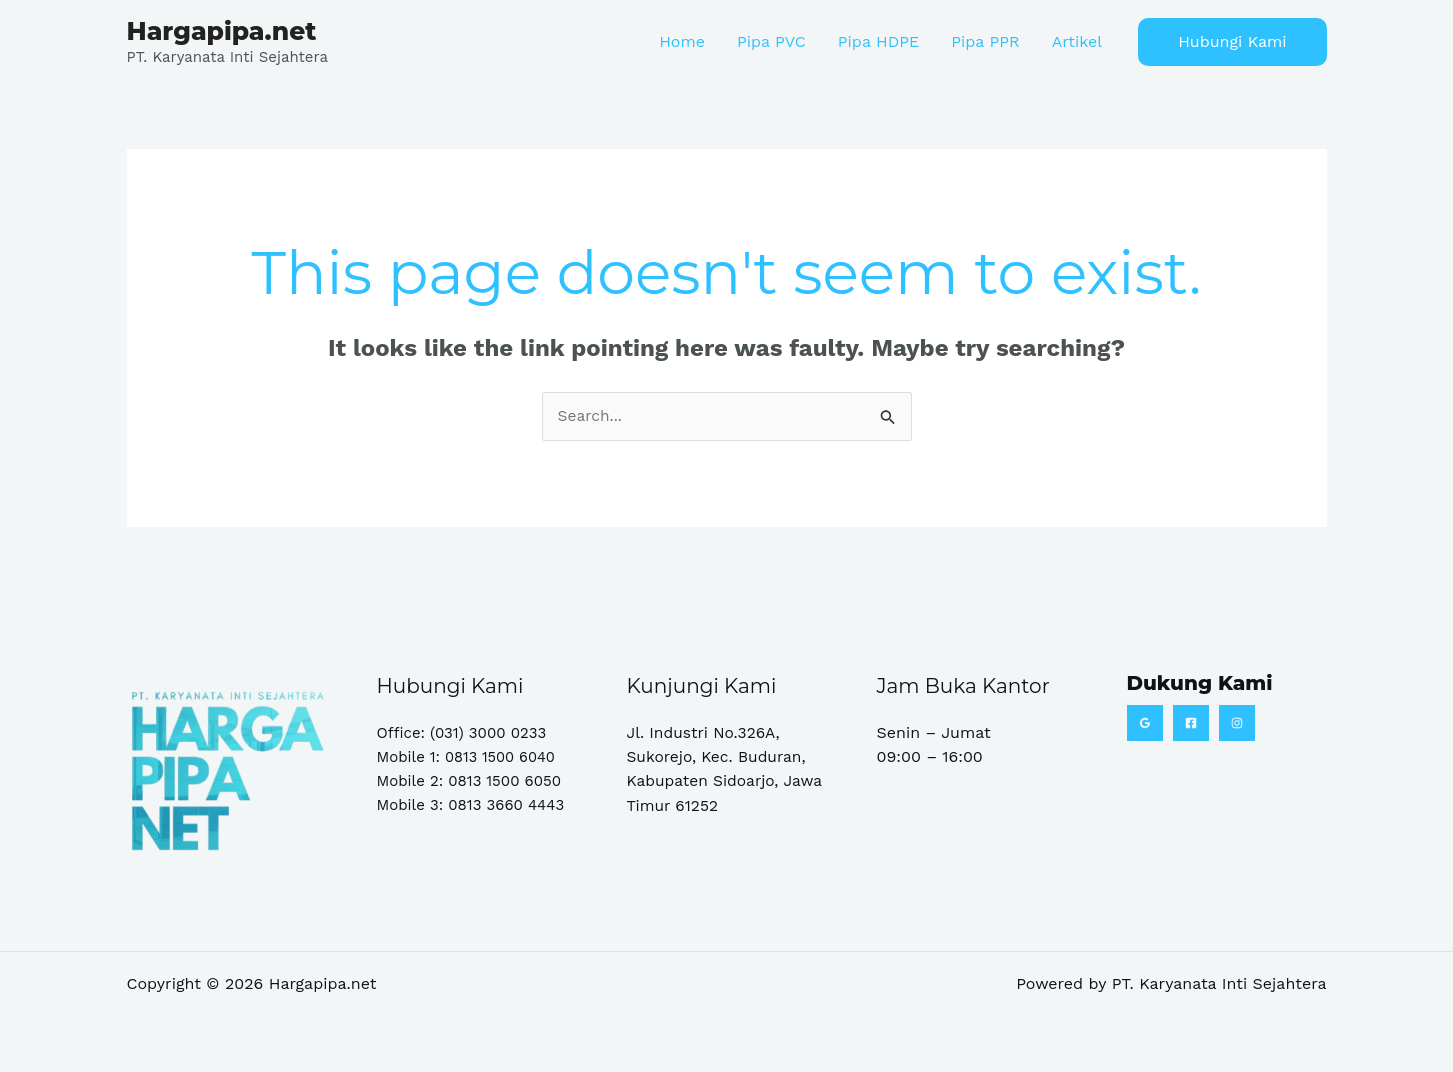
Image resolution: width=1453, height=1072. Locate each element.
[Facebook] (1191, 723)
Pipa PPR (985, 41)
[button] (1232, 42)
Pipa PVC (771, 41)
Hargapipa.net (222, 31)
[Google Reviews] (1145, 723)
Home (682, 41)
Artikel (1077, 41)
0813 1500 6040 (501, 757)
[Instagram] (1237, 723)
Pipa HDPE (878, 41)
